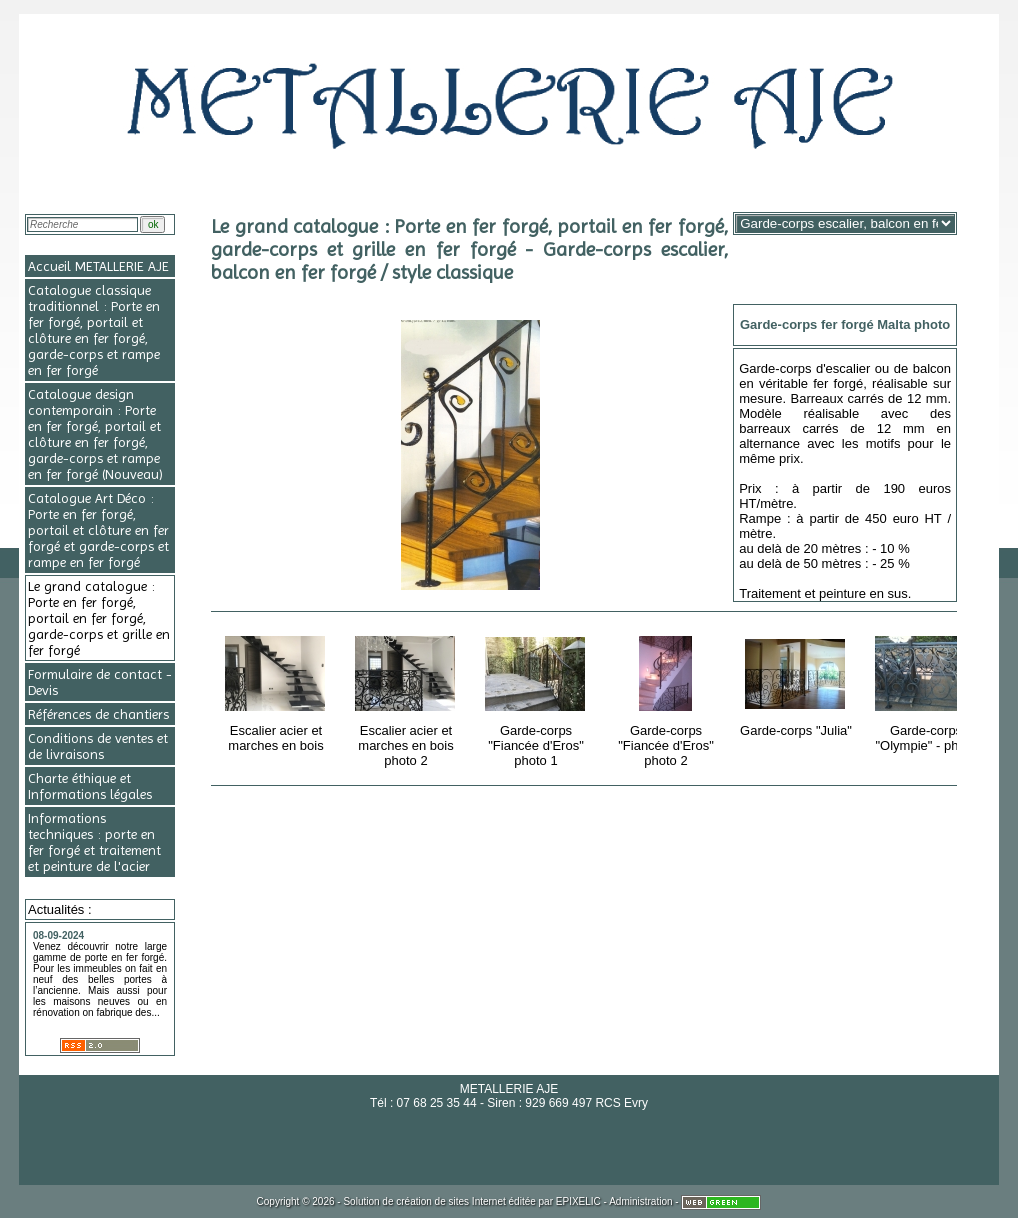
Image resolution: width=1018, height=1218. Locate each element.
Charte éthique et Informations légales (90, 786)
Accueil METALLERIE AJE (98, 266)
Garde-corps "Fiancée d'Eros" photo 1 (537, 698)
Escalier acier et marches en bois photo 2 (407, 698)
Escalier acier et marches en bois (277, 690)
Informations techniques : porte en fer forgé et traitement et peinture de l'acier (94, 842)
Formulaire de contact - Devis (100, 682)
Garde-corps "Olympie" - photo (927, 690)
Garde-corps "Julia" (797, 683)
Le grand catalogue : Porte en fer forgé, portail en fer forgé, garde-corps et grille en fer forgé (99, 618)
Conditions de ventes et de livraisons (98, 746)
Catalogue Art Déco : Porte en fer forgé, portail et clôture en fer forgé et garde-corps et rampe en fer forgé (98, 530)
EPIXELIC (578, 1201)
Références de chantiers (98, 714)
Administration (640, 1201)
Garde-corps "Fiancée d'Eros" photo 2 (667, 698)
